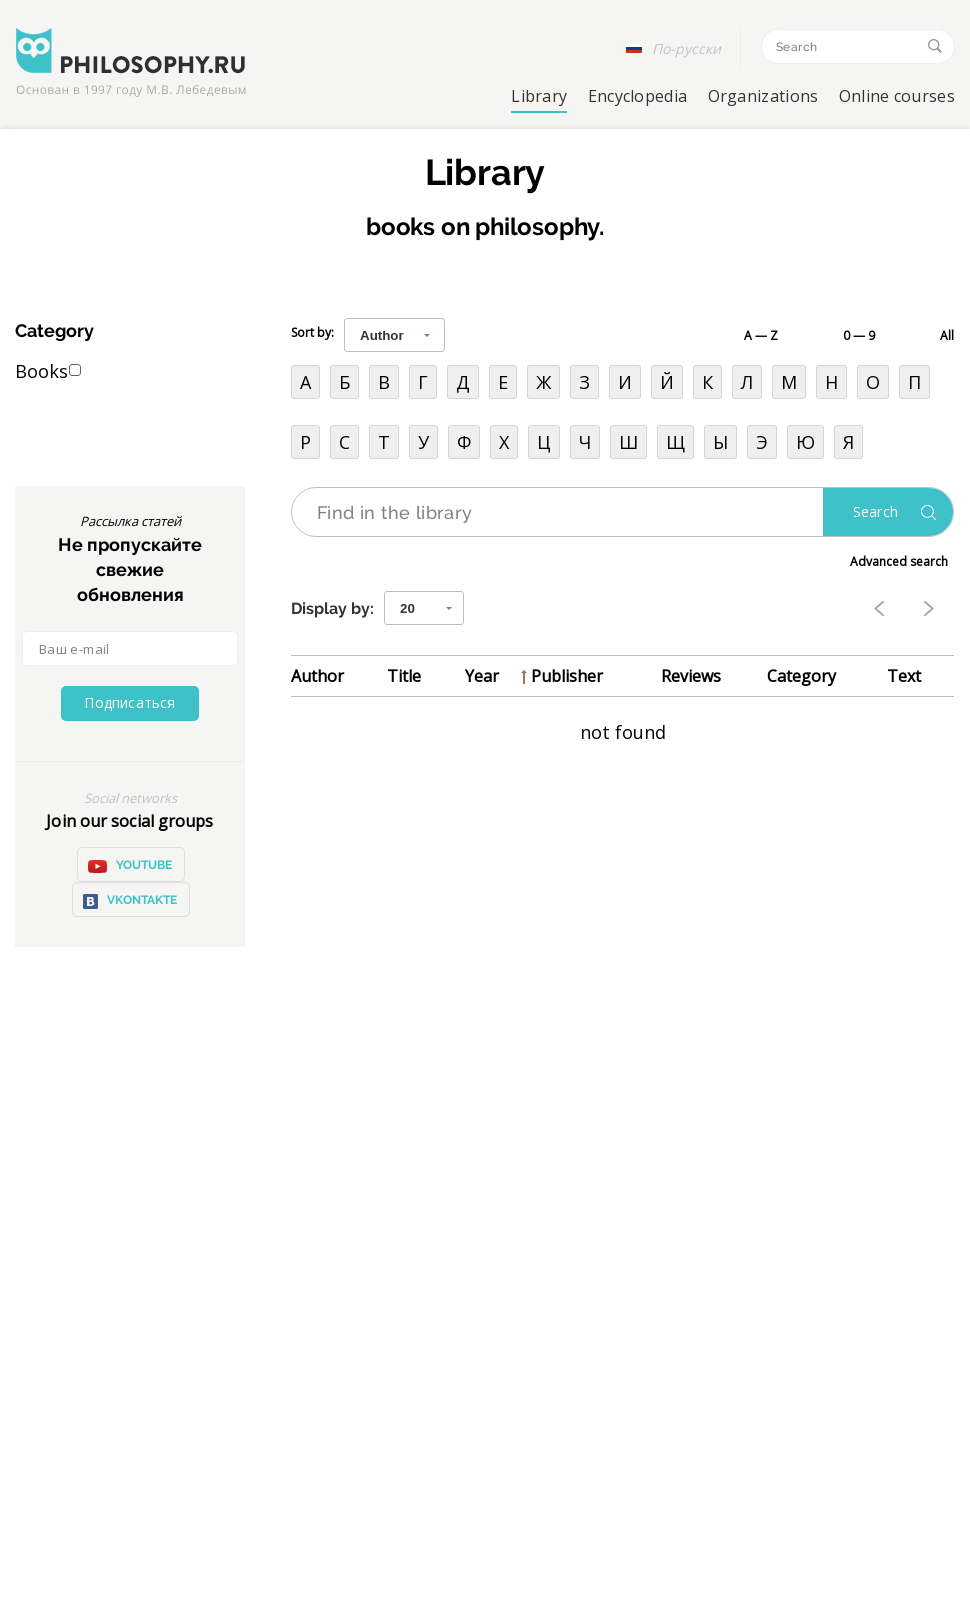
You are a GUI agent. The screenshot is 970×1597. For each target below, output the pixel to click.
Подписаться (129, 702)
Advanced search (899, 561)
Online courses (897, 96)
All (947, 335)
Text (904, 676)
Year (482, 676)
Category (801, 676)
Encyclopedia (638, 96)
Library (539, 96)
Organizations (763, 96)
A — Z (761, 335)
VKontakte (129, 901)
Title (404, 676)
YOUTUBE (129, 866)
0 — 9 (859, 335)
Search (875, 511)
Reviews (691, 676)
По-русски (686, 48)
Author (317, 676)
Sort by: (312, 332)
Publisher (567, 676)
